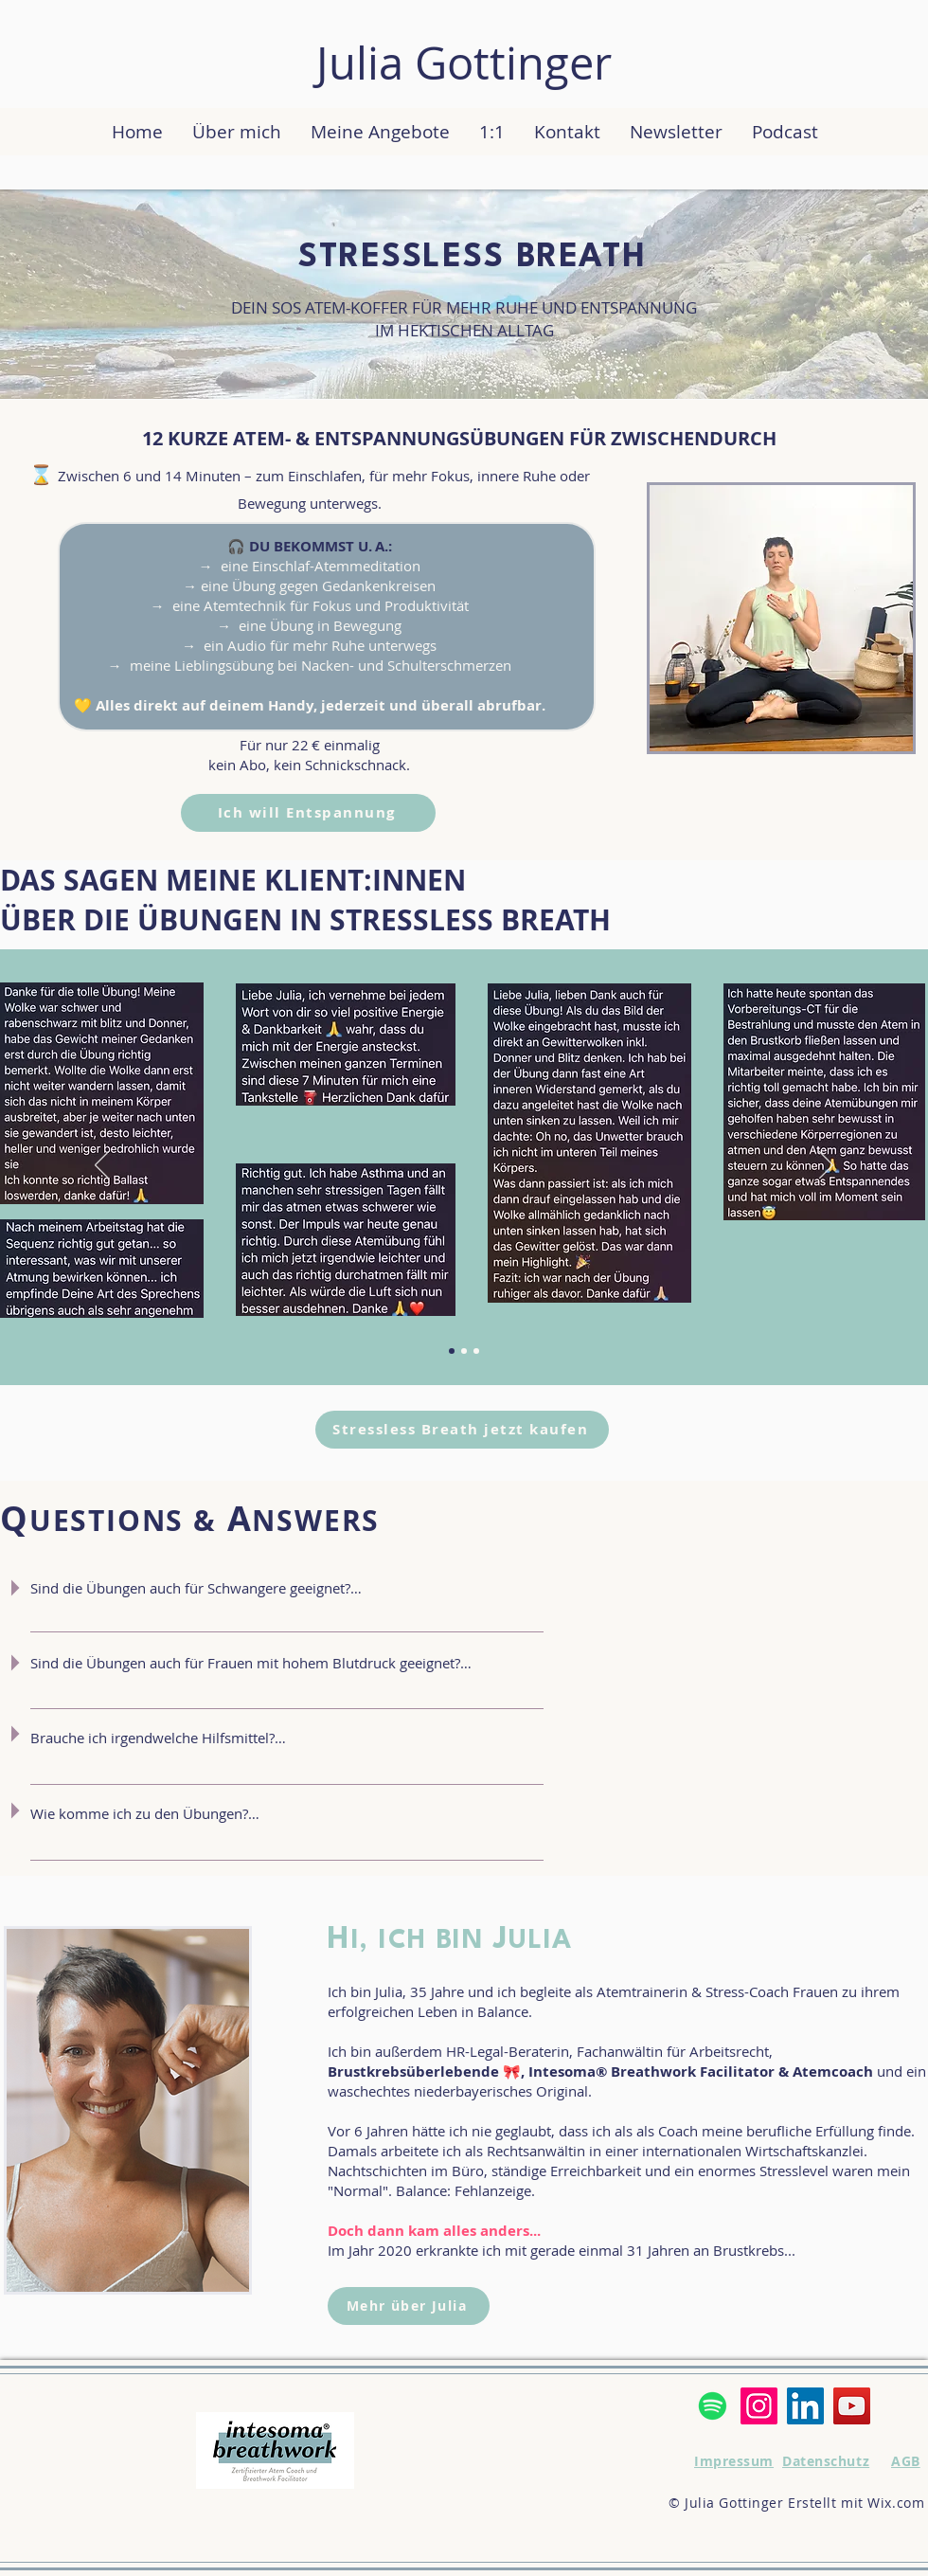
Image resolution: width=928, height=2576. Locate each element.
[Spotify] (712, 2405)
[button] (379, 131)
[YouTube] (851, 2405)
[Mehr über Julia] (409, 2306)
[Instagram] (759, 2405)
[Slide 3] (464, 1351)
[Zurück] (102, 1166)
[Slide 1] (476, 1351)
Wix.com (895, 2503)
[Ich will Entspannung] (308, 813)
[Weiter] (826, 1166)
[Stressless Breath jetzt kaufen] (462, 1430)
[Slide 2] (452, 1351)
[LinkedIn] (805, 2405)
